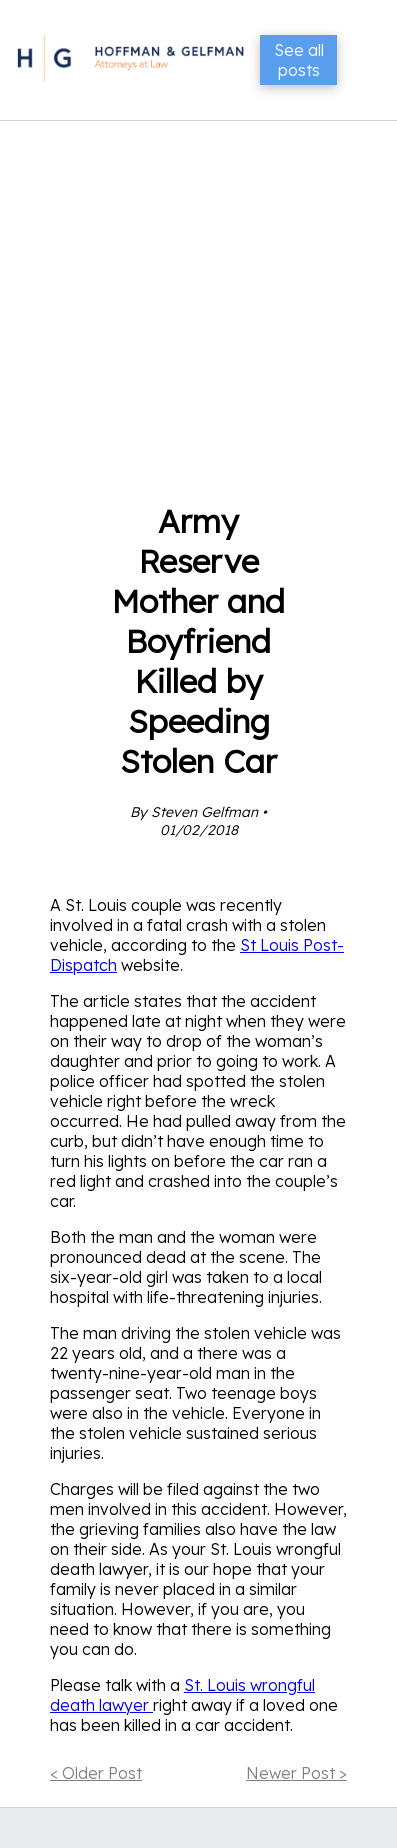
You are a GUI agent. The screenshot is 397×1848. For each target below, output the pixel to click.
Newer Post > (296, 1773)
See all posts (299, 60)
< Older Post (96, 1773)
